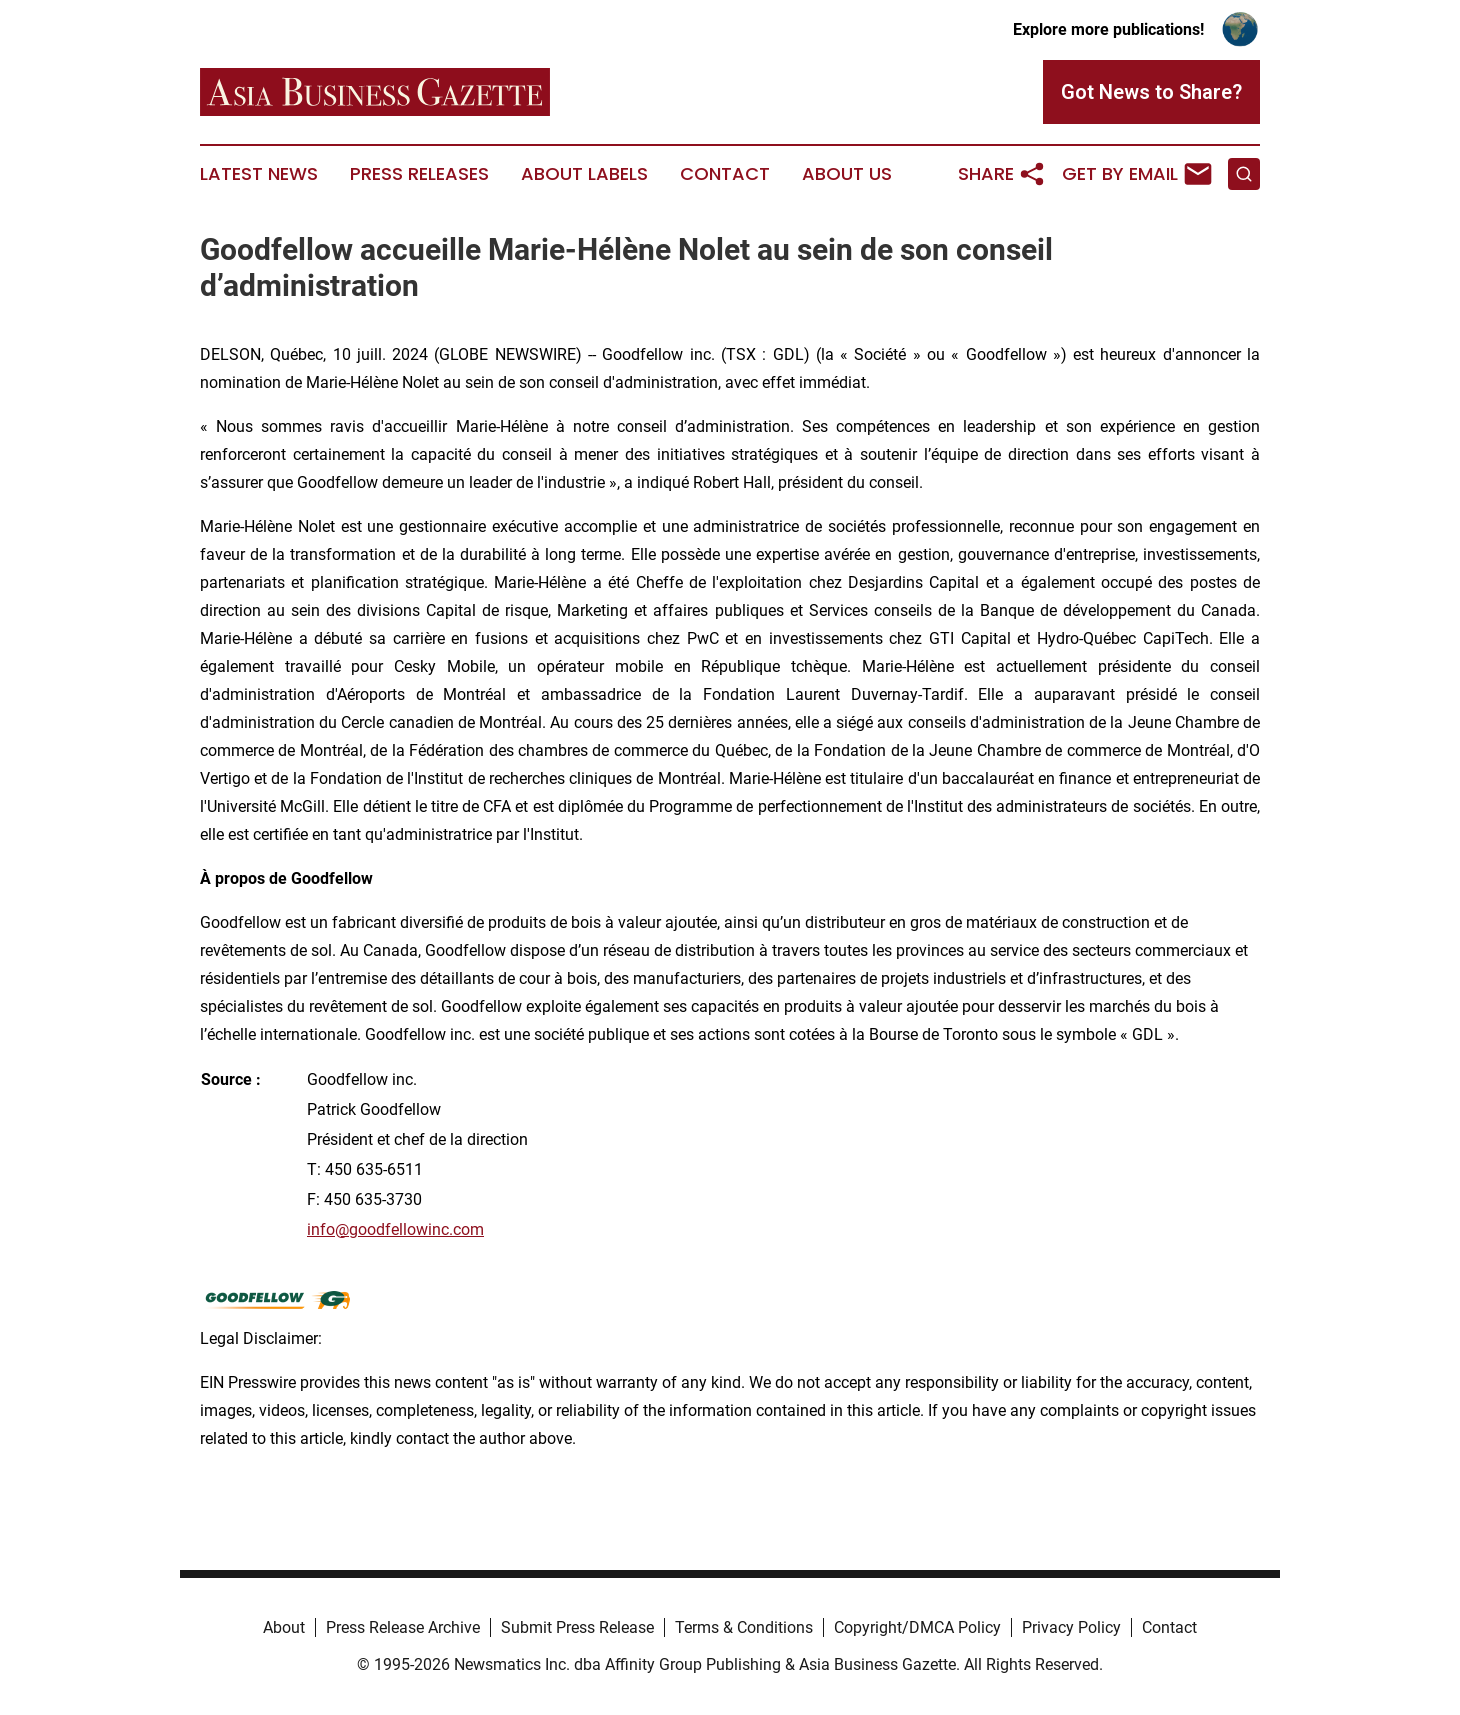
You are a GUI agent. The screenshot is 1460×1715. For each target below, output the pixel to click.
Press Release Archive (403, 1627)
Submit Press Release (577, 1627)
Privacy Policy (1071, 1627)
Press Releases (419, 174)
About (284, 1627)
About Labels (584, 174)
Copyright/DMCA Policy (917, 1627)
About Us (847, 174)
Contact (725, 174)
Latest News (259, 174)
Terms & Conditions (744, 1627)
